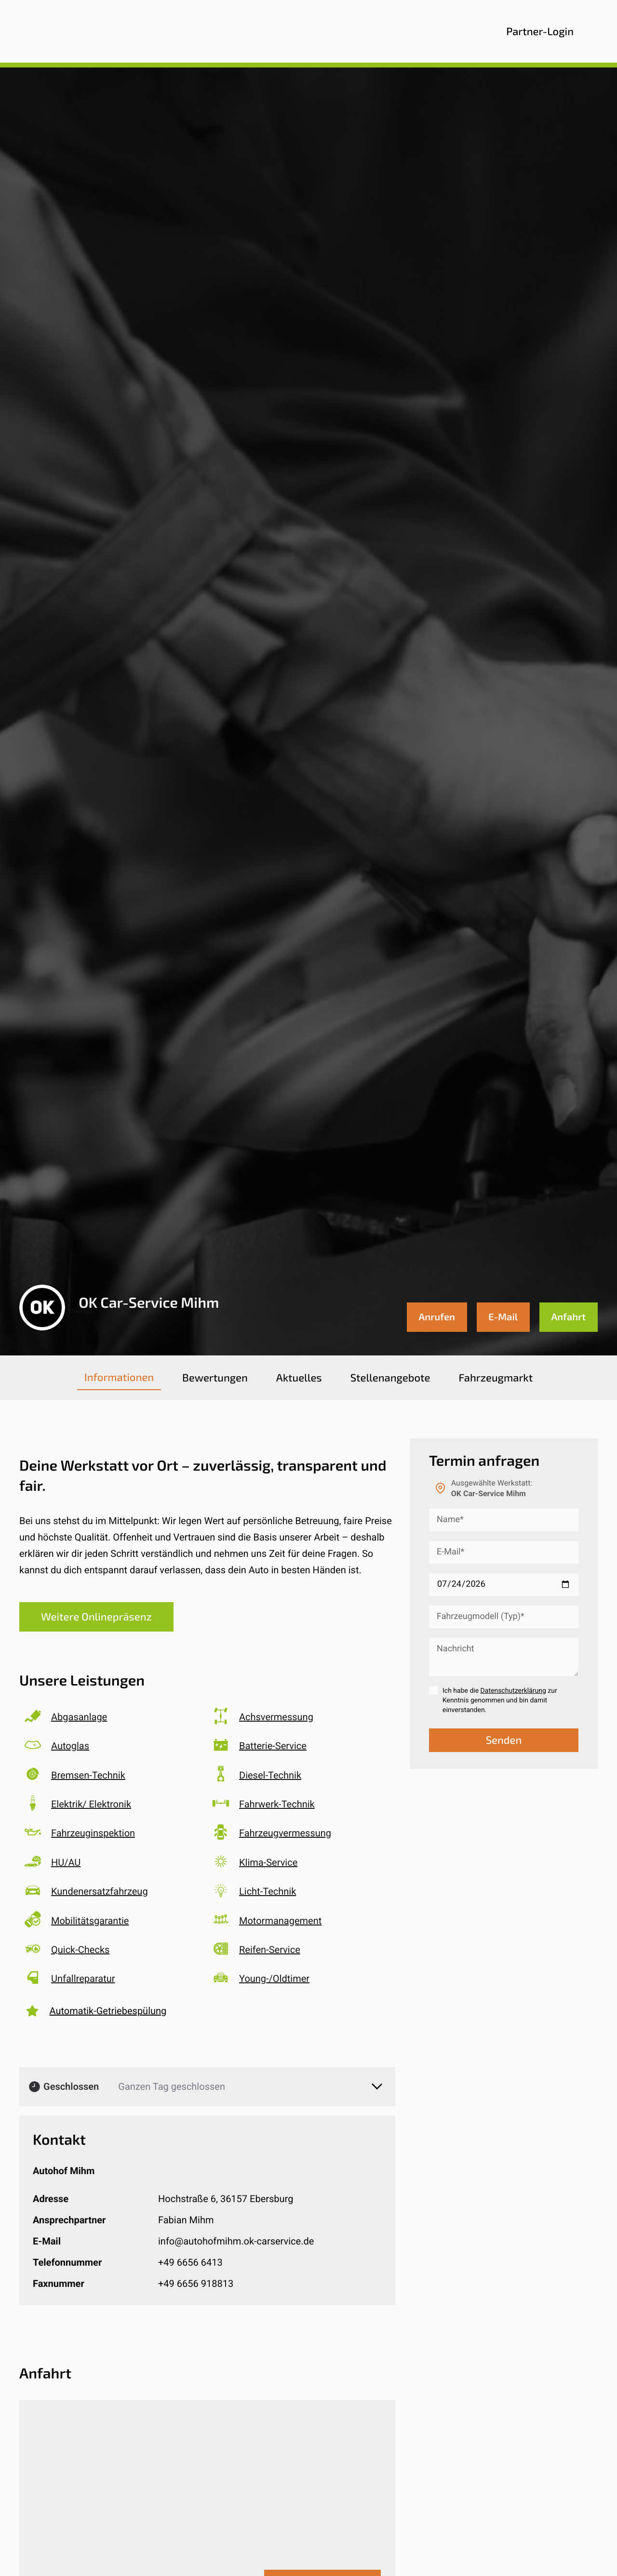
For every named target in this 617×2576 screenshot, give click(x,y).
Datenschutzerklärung (513, 1691)
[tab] (119, 1378)
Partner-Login (540, 31)
